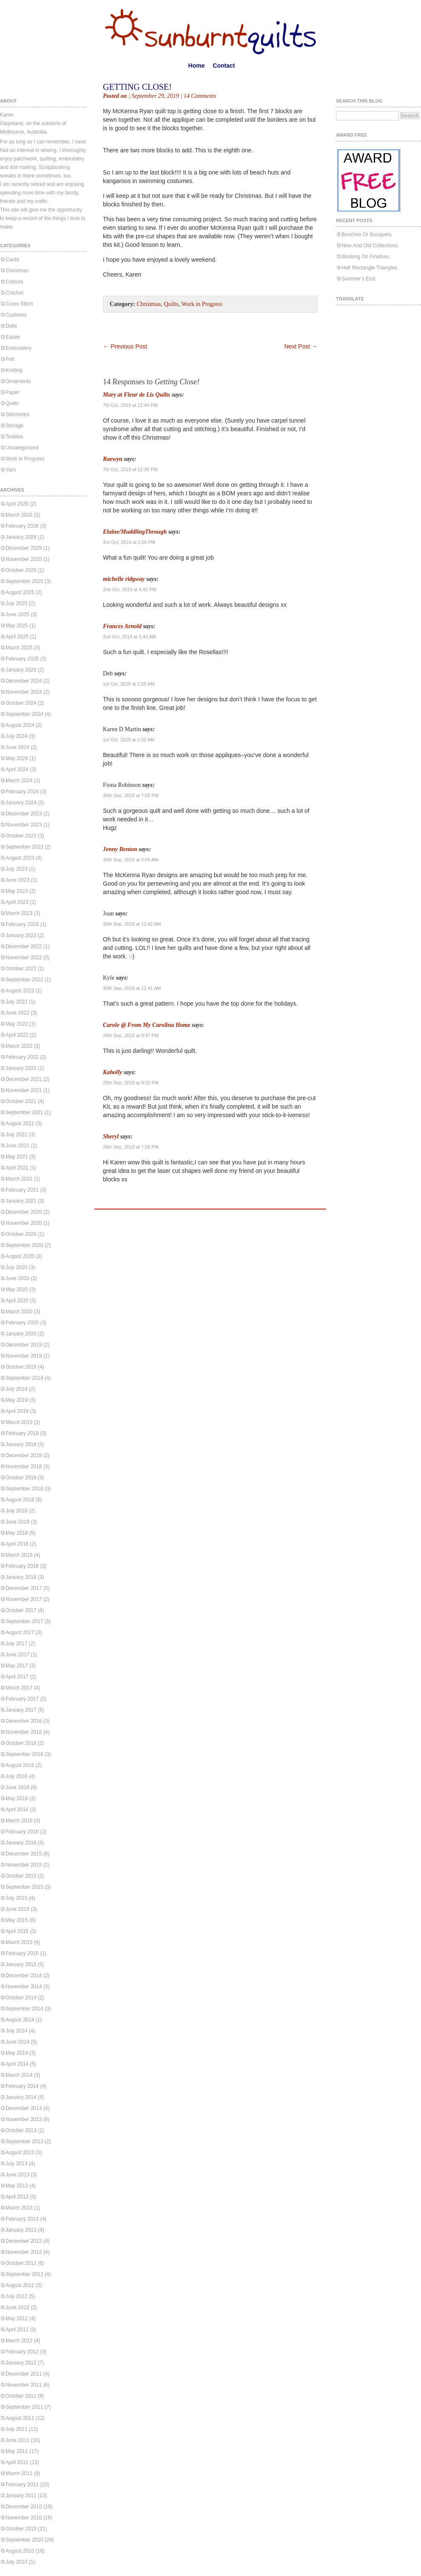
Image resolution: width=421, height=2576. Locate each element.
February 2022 (22, 1057)
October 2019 (21, 1367)
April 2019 (17, 1411)
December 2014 (24, 1975)
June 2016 (17, 1787)
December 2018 (24, 1455)
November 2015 (24, 1865)
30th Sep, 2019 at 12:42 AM (132, 923)
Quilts (12, 403)
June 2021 (17, 1146)
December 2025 (24, 548)
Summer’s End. (358, 279)
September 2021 (24, 1112)
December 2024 (24, 681)
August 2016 (20, 1765)
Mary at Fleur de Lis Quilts (136, 395)
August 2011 (20, 2418)
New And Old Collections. (370, 246)
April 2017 (17, 1677)
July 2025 (16, 603)
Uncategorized (22, 448)
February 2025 (22, 659)
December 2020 (24, 1212)
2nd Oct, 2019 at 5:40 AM (129, 636)
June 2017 (17, 1655)
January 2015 (21, 1964)
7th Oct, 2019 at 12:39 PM (130, 469)
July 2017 (16, 1644)
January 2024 (21, 803)
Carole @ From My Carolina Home (147, 1025)
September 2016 (24, 1754)
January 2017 (21, 1710)
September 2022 (24, 980)
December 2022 (24, 946)
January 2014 (21, 2097)
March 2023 (19, 913)
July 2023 (16, 869)
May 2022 (17, 1024)
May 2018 (17, 1533)
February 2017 (22, 1699)
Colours (14, 282)
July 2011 (16, 2429)
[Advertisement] (202, 330)
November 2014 (24, 1987)
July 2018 (16, 1511)
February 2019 (22, 1433)
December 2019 (24, 1345)
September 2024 (24, 714)
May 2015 (17, 1920)
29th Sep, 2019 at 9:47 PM (131, 1035)
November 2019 (24, 1356)
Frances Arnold (122, 626)
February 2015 (22, 1953)
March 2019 (19, 1422)
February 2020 (22, 1323)
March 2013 (19, 2208)
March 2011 (19, 2473)
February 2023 (22, 924)
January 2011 (21, 2496)
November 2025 (24, 559)
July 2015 (16, 1898)
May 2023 (17, 891)
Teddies (14, 437)
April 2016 (17, 1810)
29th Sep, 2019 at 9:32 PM (131, 1082)
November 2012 (24, 2252)
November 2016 (24, 1732)
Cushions (16, 315)
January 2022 (21, 1068)
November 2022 (24, 958)
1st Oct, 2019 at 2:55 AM (128, 683)
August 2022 (20, 991)
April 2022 (17, 1035)
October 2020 (21, 1234)
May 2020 (17, 1289)
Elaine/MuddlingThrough (135, 532)
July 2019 (16, 1389)
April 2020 (17, 1301)
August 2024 (20, 725)
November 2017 (24, 1599)
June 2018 (17, 1522)
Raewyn (112, 459)
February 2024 (22, 792)
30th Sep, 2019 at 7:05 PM (131, 795)
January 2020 (21, 1334)
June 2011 (17, 2440)
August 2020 (20, 1256)
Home (196, 65)
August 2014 (20, 2020)
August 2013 (20, 2153)
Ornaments (18, 381)
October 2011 (21, 2396)
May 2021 (17, 1157)
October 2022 (21, 969)
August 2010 (20, 2551)
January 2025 (21, 670)
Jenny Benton (120, 849)
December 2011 (24, 2374)
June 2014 (17, 2042)
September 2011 (24, 2407)
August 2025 (20, 592)
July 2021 (16, 1135)
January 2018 (21, 1577)
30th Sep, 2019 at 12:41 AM (132, 988)
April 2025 (17, 637)
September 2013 (24, 2141)
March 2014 (19, 2075)
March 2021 (19, 1179)
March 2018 (19, 1555)
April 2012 (17, 2330)
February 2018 (22, 1566)
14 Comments (200, 96)
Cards (12, 260)
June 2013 (17, 2175)
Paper (12, 392)
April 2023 (17, 902)
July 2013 (16, 2164)
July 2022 (16, 1002)
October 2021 (21, 1101)
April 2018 (17, 1544)
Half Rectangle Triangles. (369, 268)
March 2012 (19, 2341)
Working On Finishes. (365, 257)
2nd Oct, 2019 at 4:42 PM (129, 589)
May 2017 (17, 1666)
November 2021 (24, 1090)
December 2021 (24, 1079)
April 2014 (17, 2064)
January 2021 (21, 1201)
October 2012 (21, 2263)
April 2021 (17, 1168)
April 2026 (17, 504)
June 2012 (17, 2307)
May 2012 (17, 2319)
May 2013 (17, 2186)
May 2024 (17, 758)
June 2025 (17, 615)
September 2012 (24, 2274)
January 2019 (21, 1444)
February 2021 (22, 1190)
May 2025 (17, 626)
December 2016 (24, 1721)
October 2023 (21, 836)
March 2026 (19, 515)
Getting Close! (137, 86)
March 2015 (19, 1942)
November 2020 (24, 1223)
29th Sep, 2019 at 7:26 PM (131, 1146)
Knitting (14, 370)
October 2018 (21, 1478)
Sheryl (111, 1136)
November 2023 (24, 825)
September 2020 (24, 1245)
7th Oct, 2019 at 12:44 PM (130, 405)
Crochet (14, 293)
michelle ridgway (124, 579)
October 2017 (21, 1610)
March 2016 (19, 1821)
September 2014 (24, 2009)
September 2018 (24, 1489)
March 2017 (19, 1688)
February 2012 (22, 2352)
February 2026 (22, 526)
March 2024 (19, 780)
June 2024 (17, 747)
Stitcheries (17, 414)
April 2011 (17, 2462)
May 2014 (17, 2053)
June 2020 (17, 1278)
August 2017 (20, 1632)
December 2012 (24, 2241)
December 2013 (24, 2108)
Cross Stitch (19, 304)
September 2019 (24, 1378)
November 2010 (24, 2518)
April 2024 (17, 769)
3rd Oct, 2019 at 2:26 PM (129, 542)
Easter (13, 337)
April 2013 (17, 2197)
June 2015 (17, 1909)
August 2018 (20, 1500)
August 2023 (20, 858)
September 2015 (24, 1887)
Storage (14, 426)
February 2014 (22, 2086)
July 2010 (16, 2562)
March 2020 (19, 1312)
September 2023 (24, 847)
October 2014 (21, 1998)
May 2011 (17, 2451)
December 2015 (24, 1854)
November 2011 (24, 2385)
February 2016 (22, 1832)
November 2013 (24, 2119)
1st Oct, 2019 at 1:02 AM (128, 739)
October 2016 (21, 1743)
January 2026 (21, 537)
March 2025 (19, 648)
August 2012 (20, 2285)
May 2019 (17, 1400)
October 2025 (21, 570)
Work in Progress (25, 459)
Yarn (11, 470)
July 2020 (16, 1267)
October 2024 (21, 703)
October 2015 (21, 1876)
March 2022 (19, 1046)
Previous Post (125, 346)
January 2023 (21, 935)
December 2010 (24, 2507)
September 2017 (24, 1621)
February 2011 (22, 2484)
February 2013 (22, 2219)
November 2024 (24, 692)
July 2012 (16, 2296)
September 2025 (24, 581)
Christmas (17, 271)
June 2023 (17, 880)
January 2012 (21, 2363)
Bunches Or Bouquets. (367, 234)
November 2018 (24, 1467)
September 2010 (24, 2540)
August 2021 (20, 1123)
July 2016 (16, 1776)
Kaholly (112, 1072)
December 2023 (24, 814)
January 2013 (21, 2230)
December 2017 (24, 1588)
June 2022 (17, 1013)
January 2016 (21, 1843)
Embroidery (18, 348)
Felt (10, 359)
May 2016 (17, 1798)
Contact (224, 65)
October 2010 (21, 2529)
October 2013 (21, 2130)
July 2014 (16, 2031)
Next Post (301, 346)
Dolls (11, 326)
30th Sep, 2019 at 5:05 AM (130, 859)
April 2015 (17, 1931)
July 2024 (16, 736)
